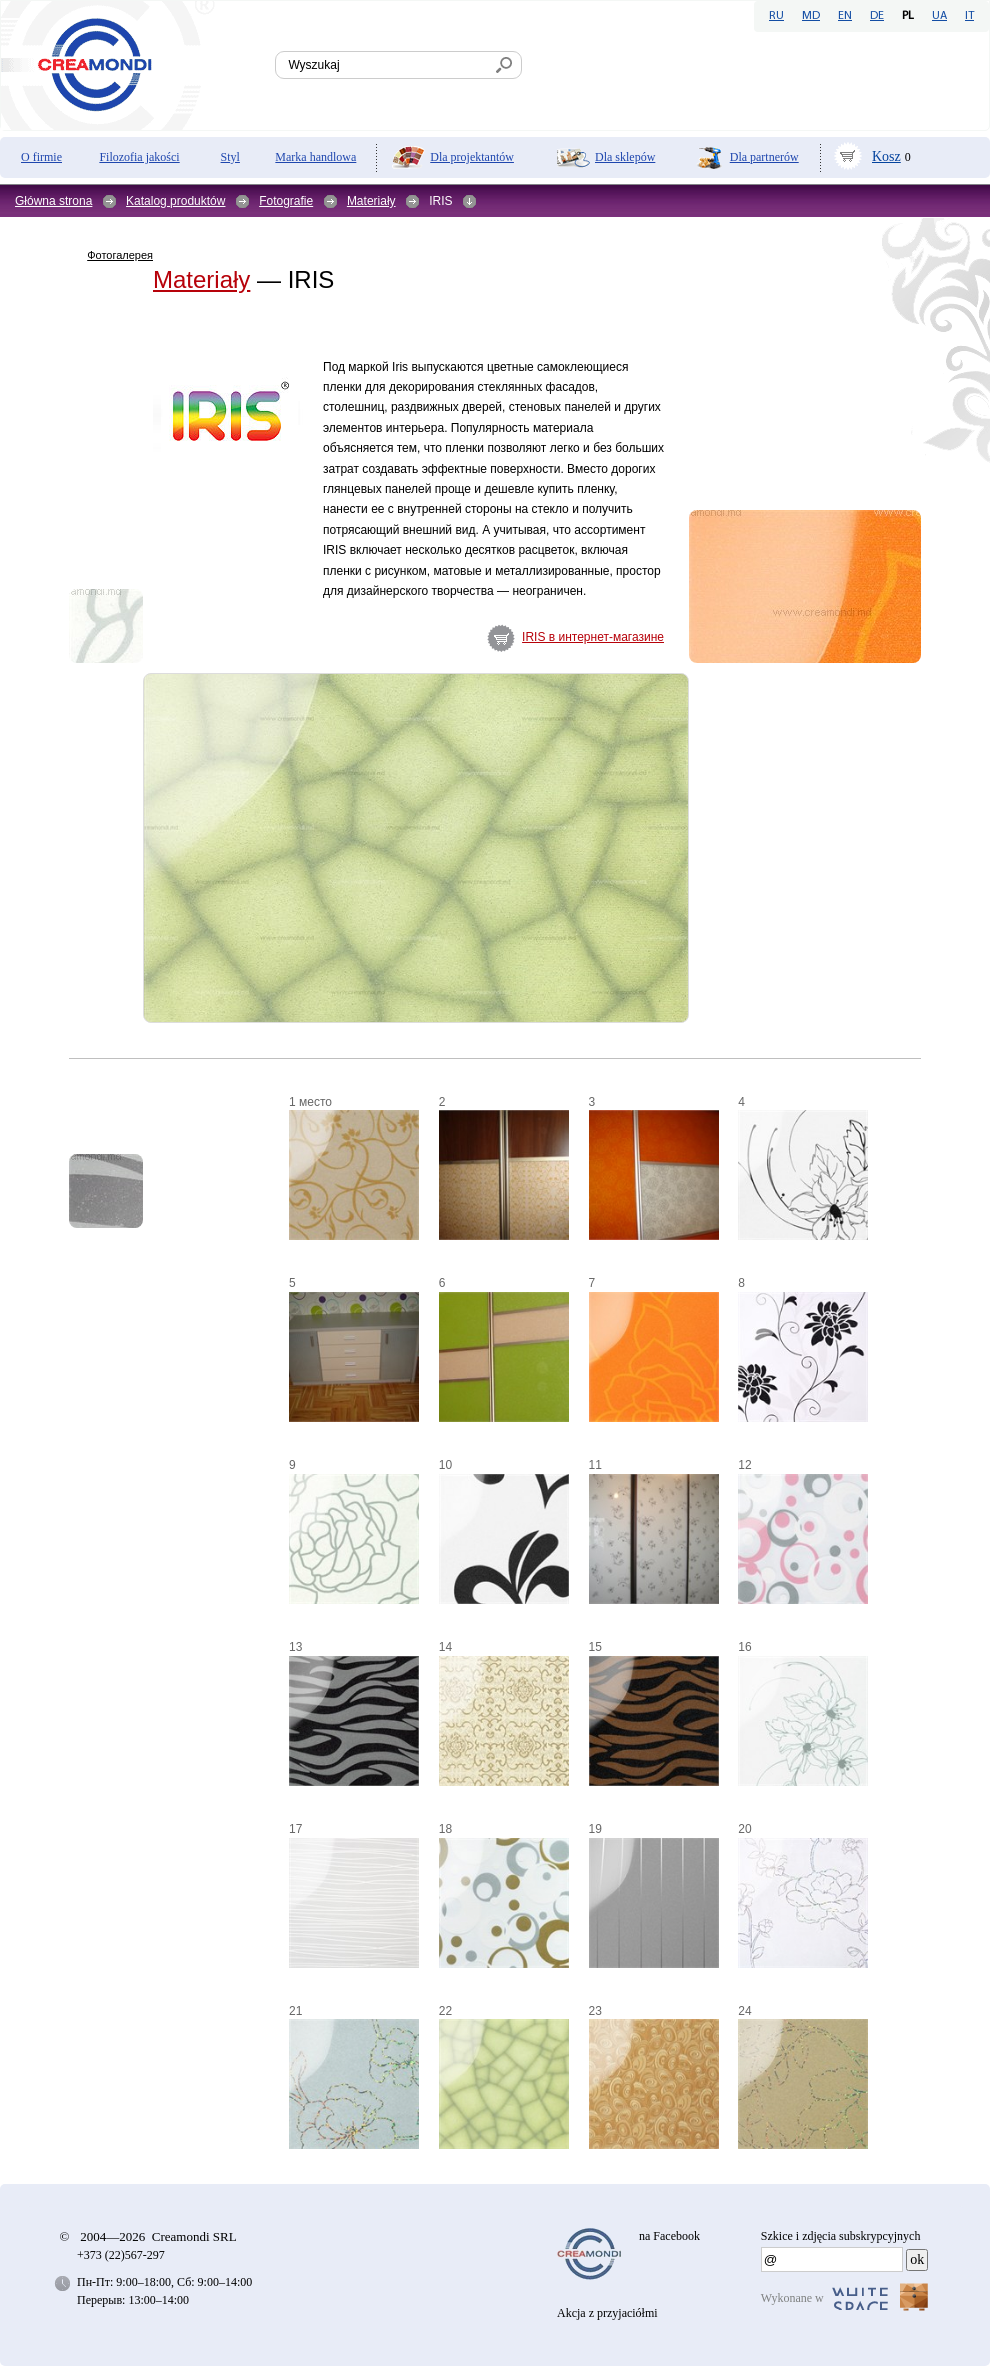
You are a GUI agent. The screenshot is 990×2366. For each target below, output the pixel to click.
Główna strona (53, 201)
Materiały (371, 201)
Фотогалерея (120, 255)
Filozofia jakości (139, 157)
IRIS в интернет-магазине (593, 637)
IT (969, 16)
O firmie (41, 157)
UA (939, 16)
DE (877, 16)
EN (845, 16)
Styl (230, 157)
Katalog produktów (175, 201)
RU (776, 16)
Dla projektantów (472, 157)
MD (811, 16)
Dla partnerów (764, 157)
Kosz (886, 156)
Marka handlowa (315, 157)
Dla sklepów (625, 157)
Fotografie (286, 201)
